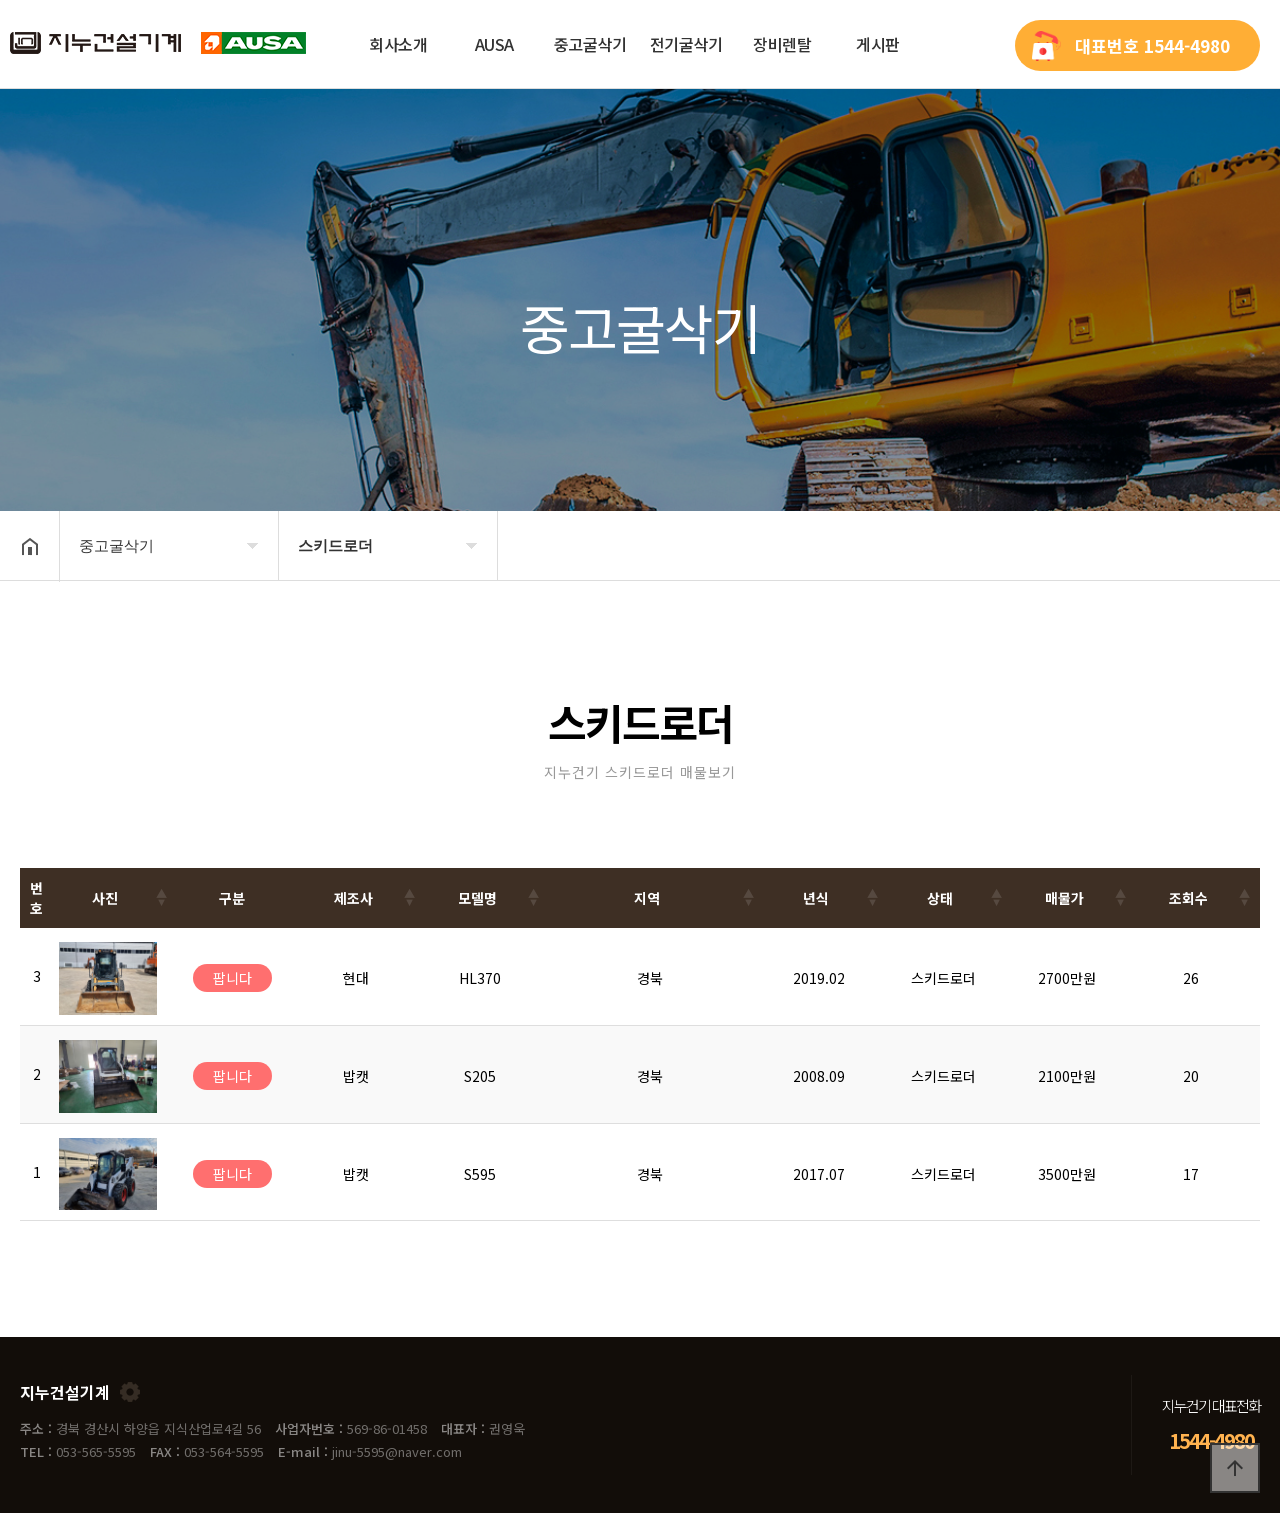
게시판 (878, 44)
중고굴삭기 (590, 44)
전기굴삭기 (686, 44)
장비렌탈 (782, 44)
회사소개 (398, 44)
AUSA (494, 44)
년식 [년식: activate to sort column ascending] (816, 898)
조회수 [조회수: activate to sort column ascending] (1188, 898)
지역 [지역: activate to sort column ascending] (647, 898)
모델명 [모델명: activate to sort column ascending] (477, 898)
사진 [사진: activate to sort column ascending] (105, 898)
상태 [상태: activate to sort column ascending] (940, 898)
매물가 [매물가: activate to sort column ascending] (1064, 898)
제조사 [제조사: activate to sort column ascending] (353, 898)
